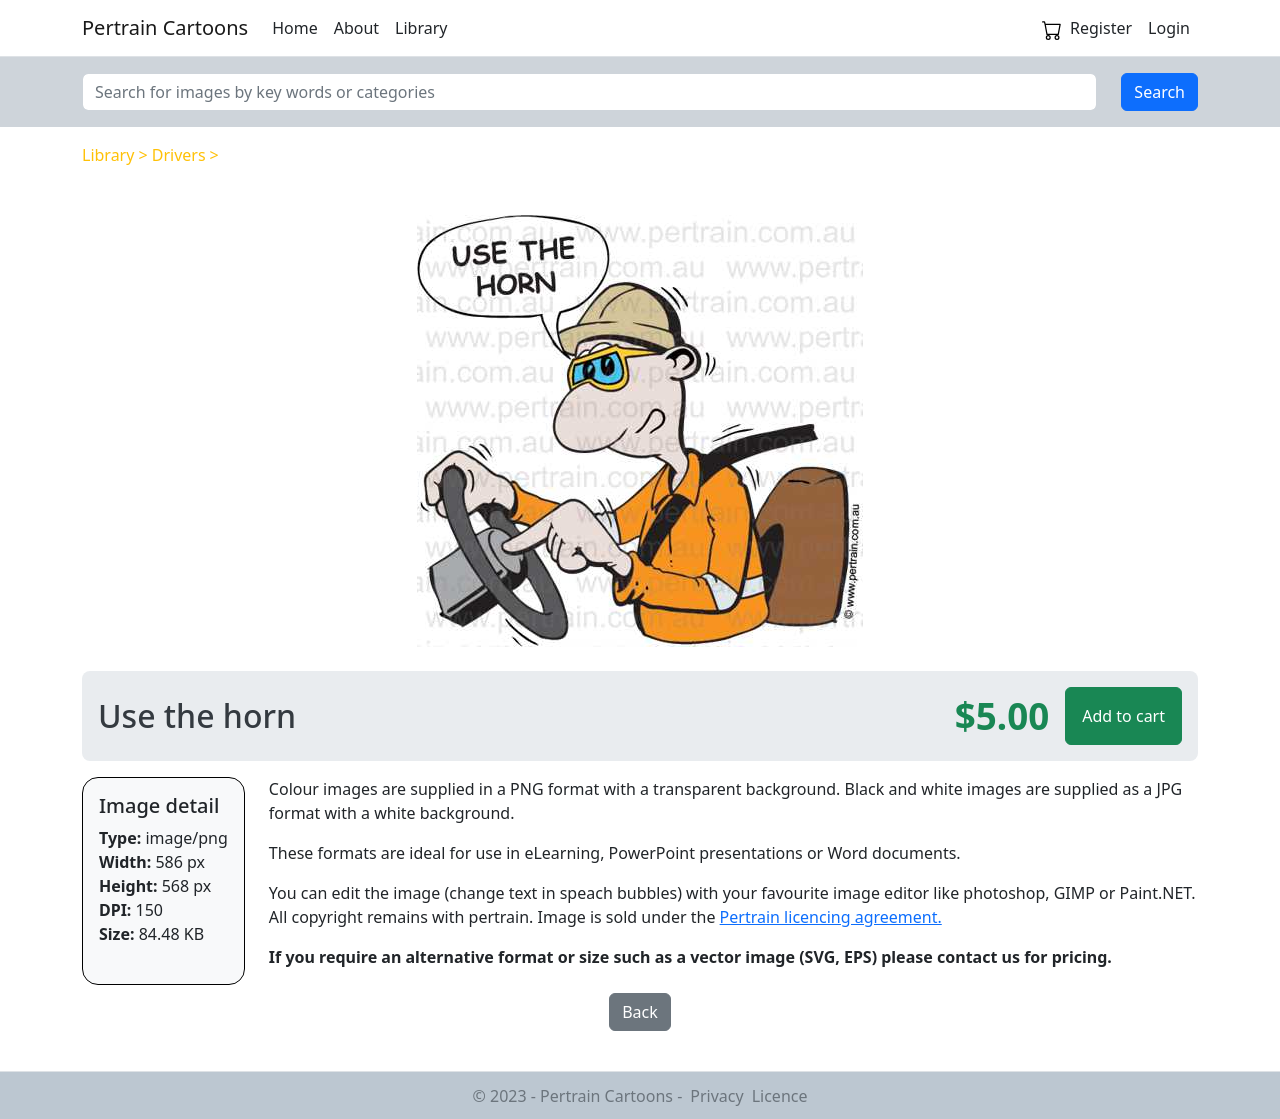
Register (1101, 28)
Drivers (179, 155)
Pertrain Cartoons (165, 27)
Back (640, 1012)
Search (1159, 92)
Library (421, 28)
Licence (780, 1096)
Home (295, 28)
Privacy (716, 1096)
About (356, 28)
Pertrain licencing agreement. (831, 917)
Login (1169, 28)
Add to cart (1123, 716)
